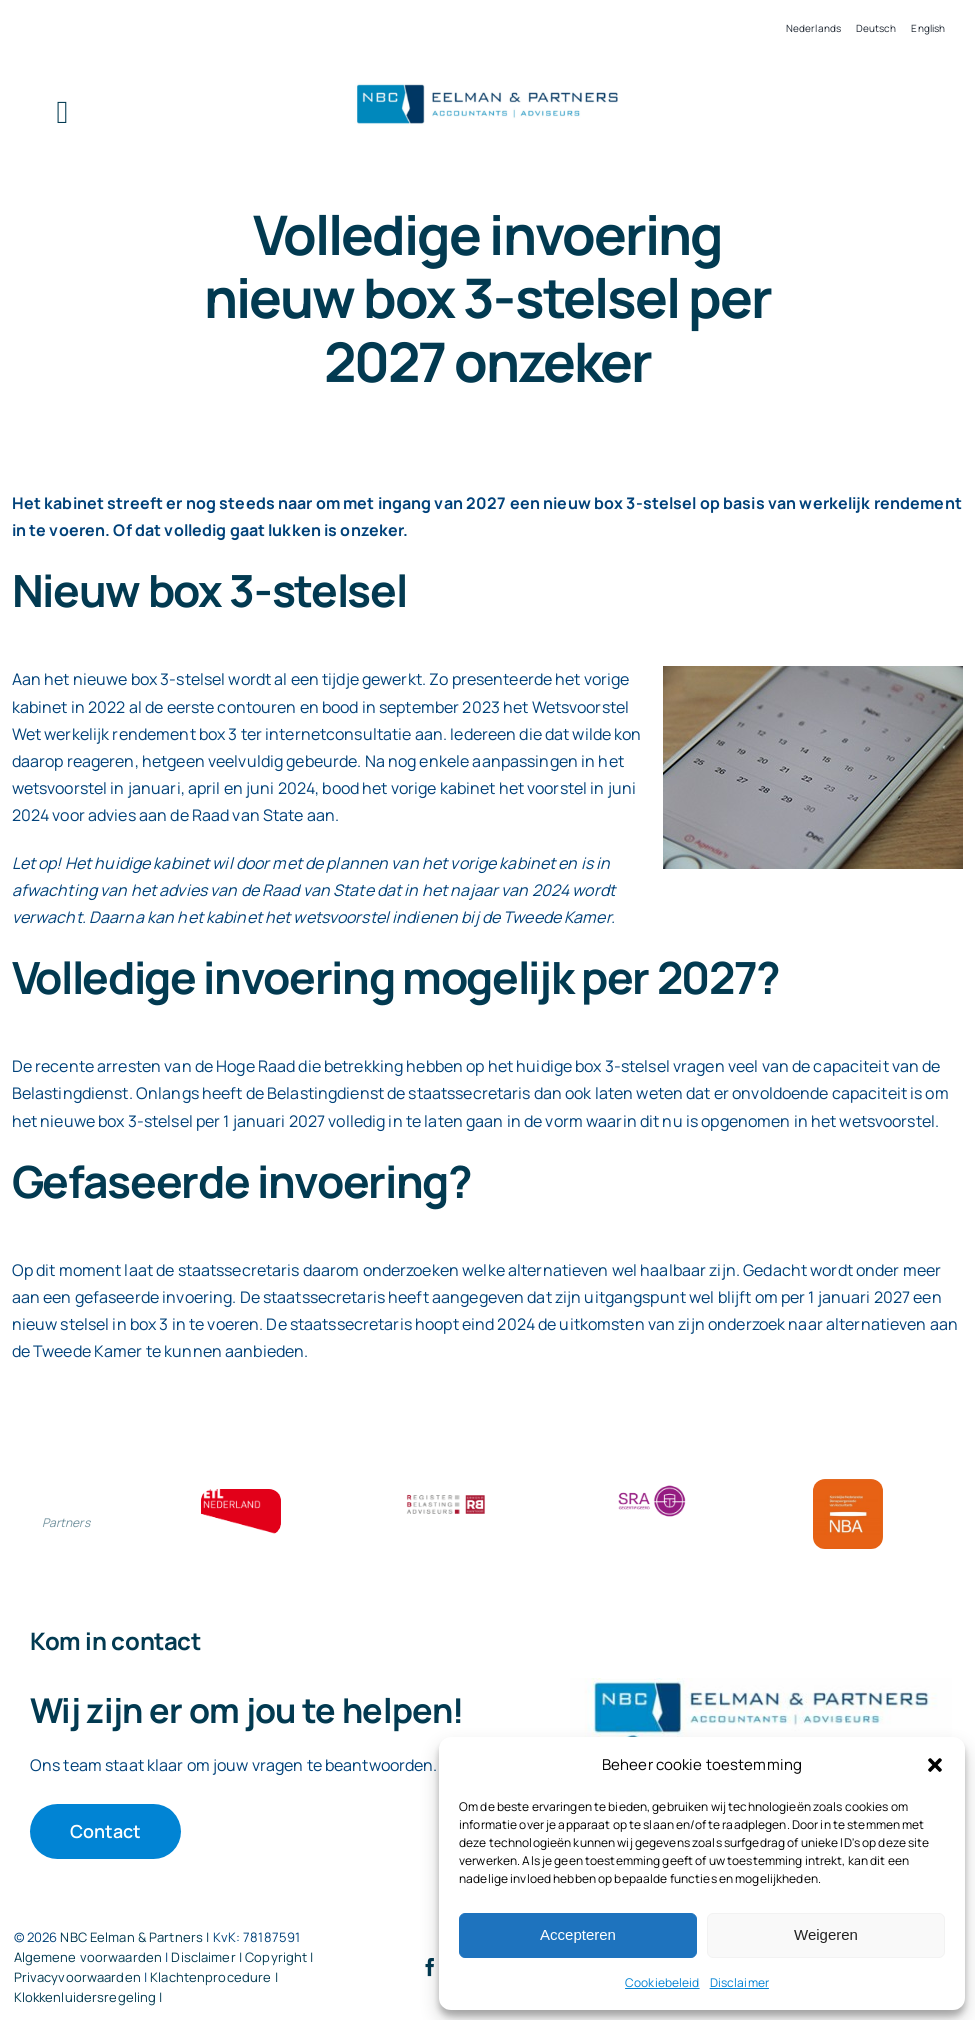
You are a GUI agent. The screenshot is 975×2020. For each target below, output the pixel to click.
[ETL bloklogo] (241, 1497)
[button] (935, 1765)
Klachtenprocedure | (213, 1977)
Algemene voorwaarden (88, 1957)
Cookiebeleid (662, 1982)
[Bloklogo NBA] (848, 1487)
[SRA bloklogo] (652, 1487)
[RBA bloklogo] (446, 1497)
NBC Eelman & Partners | (136, 1937)
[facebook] (430, 1967)
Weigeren (826, 1934)
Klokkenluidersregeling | (88, 1997)
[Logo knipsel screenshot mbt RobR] (487, 85)
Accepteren (578, 1934)
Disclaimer (739, 1982)
